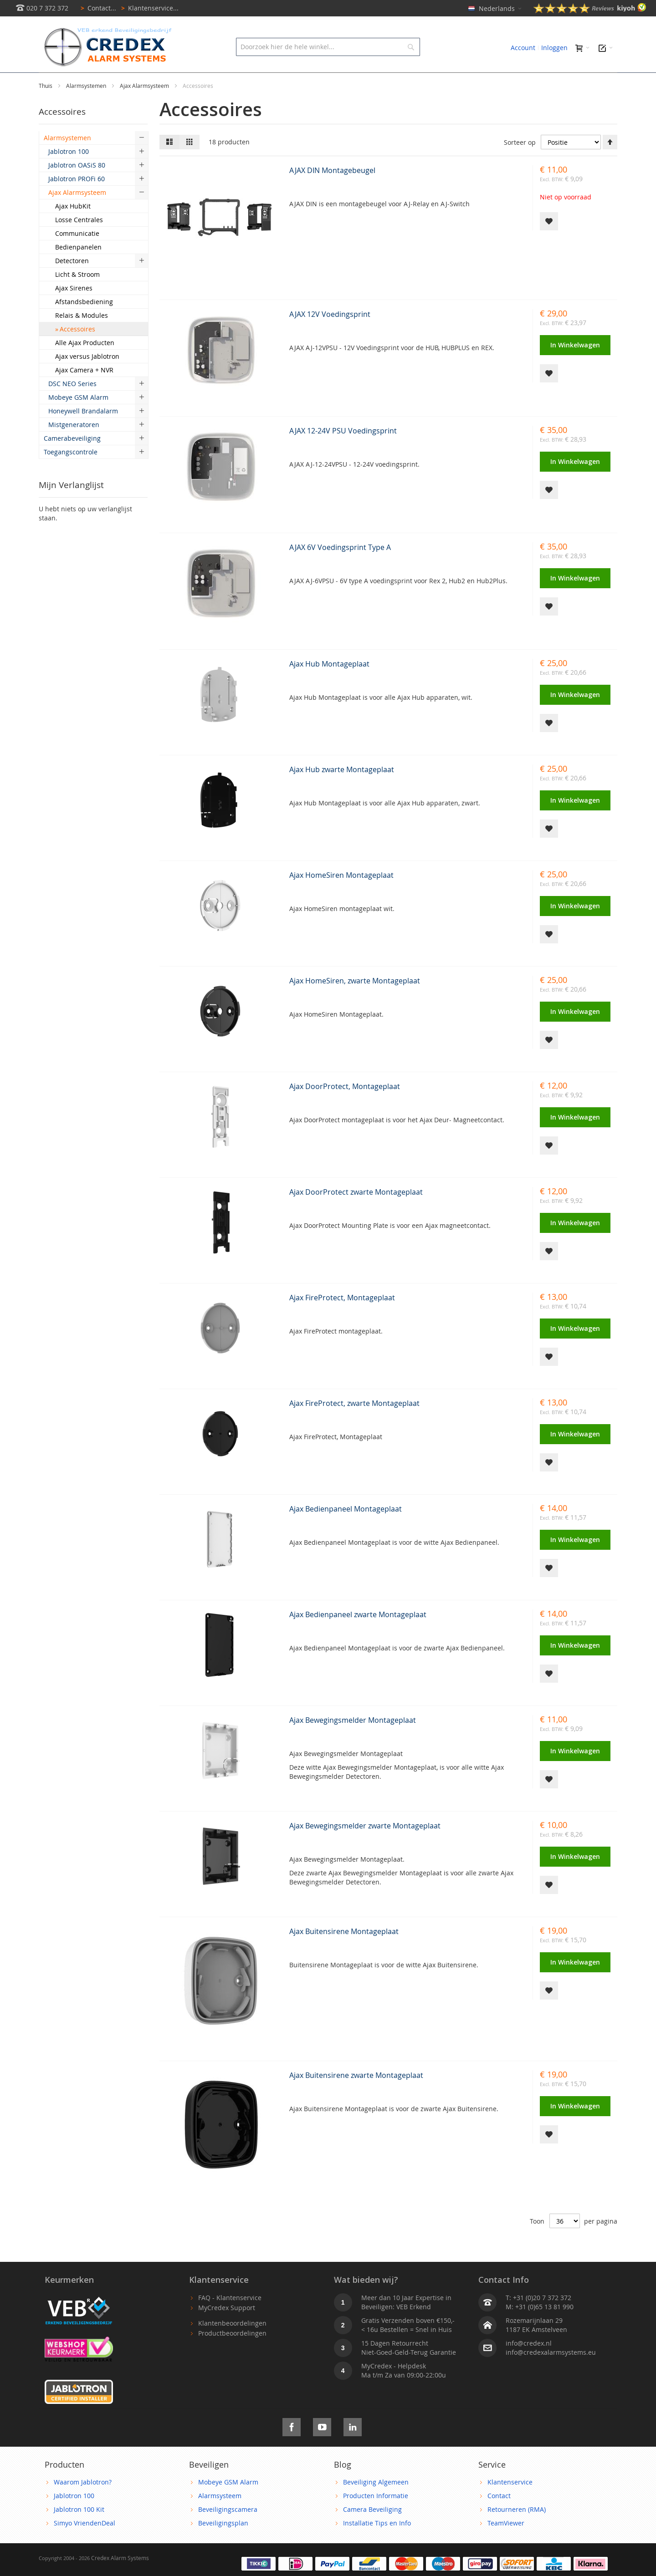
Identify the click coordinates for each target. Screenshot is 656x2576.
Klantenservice (510, 2502)
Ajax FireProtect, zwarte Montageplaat (354, 1424)
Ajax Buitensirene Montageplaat (344, 1952)
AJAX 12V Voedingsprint (329, 335)
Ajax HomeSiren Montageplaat (341, 896)
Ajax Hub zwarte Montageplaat (341, 790)
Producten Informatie (375, 2516)
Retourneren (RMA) (516, 2529)
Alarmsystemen (87, 106)
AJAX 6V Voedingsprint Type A (340, 568)
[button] (549, 242)
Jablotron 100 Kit (79, 2529)
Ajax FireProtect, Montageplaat (342, 1318)
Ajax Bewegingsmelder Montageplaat (352, 1741)
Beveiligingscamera (227, 2529)
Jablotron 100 (74, 2516)
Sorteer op (520, 162)
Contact (499, 2516)
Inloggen (554, 47)
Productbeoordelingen (232, 2353)
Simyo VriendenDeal (84, 2543)
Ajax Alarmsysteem (145, 106)
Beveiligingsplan (223, 2543)
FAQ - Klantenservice (229, 2318)
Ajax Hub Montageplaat (329, 684)
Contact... (96, 8)
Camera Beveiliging (372, 2529)
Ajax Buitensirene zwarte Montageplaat (356, 2096)
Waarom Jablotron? (83, 2502)
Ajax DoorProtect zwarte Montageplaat (356, 1212)
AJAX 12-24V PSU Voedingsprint (343, 451)
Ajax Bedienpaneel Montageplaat (345, 1529)
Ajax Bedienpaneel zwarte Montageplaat (357, 1635)
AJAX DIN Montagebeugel (332, 191)
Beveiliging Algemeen (376, 2502)
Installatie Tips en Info (377, 2543)
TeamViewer (505, 2543)
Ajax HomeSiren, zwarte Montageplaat (354, 1001)
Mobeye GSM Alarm (228, 2502)
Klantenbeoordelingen (232, 2343)
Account (523, 47)
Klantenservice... (148, 8)
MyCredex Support (226, 2328)
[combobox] (328, 47)
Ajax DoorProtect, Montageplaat (344, 1107)
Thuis (46, 106)
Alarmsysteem (219, 2516)
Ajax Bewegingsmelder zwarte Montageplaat (365, 1846)
